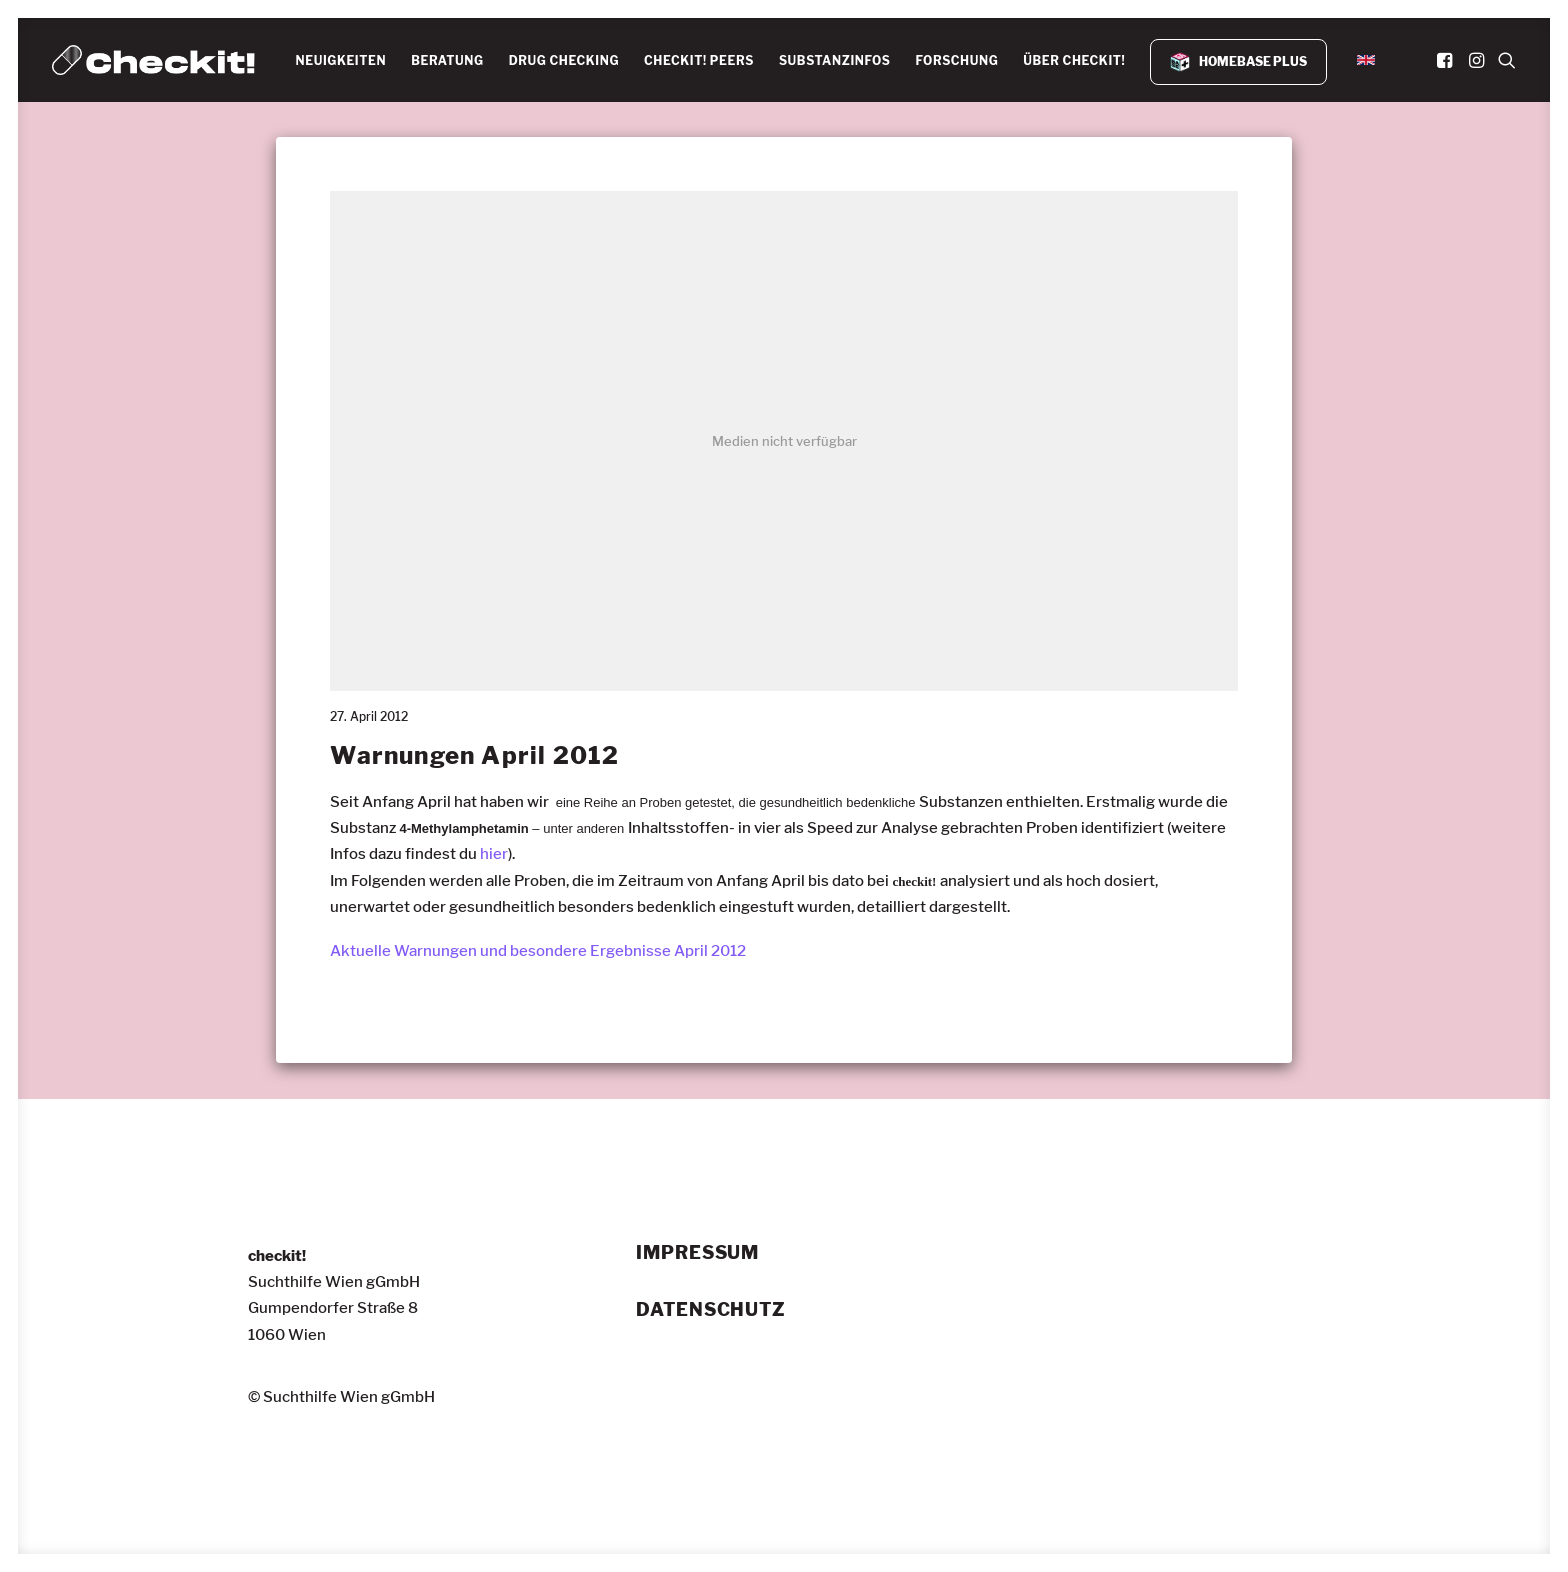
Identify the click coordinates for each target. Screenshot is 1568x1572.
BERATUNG (447, 60)
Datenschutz (711, 1310)
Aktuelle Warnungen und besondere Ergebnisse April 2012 (538, 951)
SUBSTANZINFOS (835, 60)
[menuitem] (340, 61)
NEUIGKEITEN (340, 60)
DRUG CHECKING (564, 60)
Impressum (697, 1253)
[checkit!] (153, 60)
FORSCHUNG (956, 60)
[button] (1446, 60)
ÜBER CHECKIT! (1074, 60)
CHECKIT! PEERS (699, 60)
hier (494, 854)
